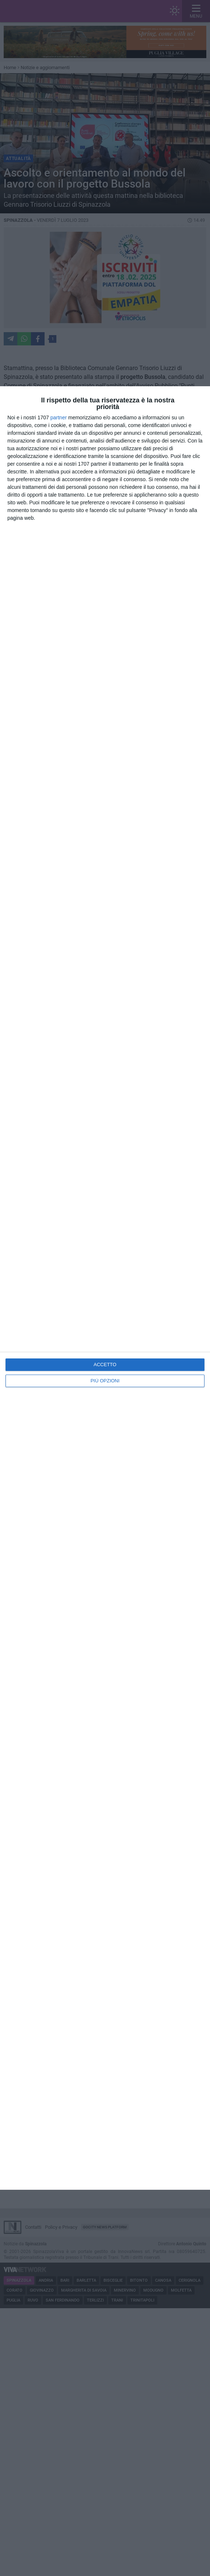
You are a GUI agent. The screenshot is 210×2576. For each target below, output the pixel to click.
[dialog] (105, 1287)
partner (58, 417)
